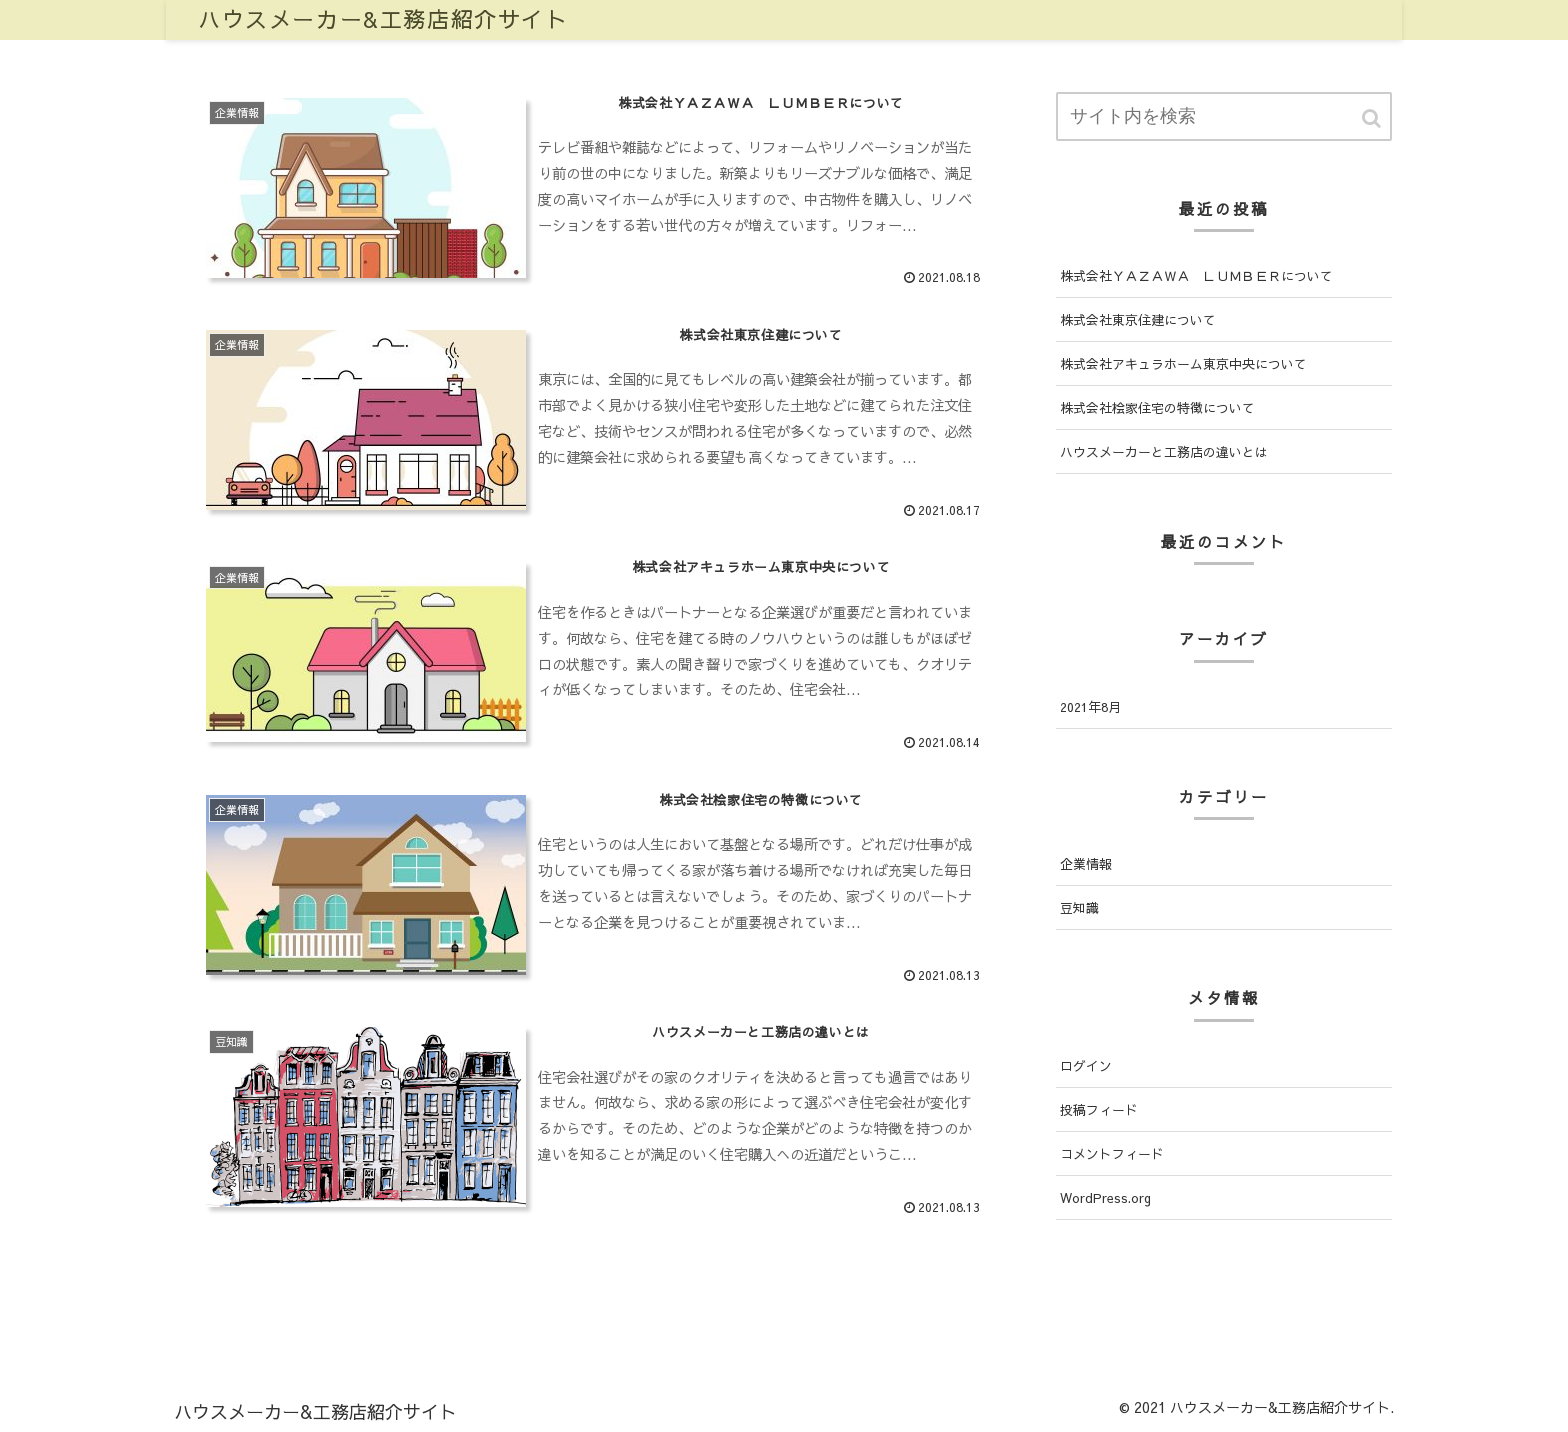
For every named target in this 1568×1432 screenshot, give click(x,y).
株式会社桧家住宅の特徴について (1157, 407)
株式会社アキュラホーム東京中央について (1183, 363)
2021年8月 (1090, 706)
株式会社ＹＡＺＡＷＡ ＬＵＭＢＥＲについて (1196, 275)
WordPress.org (1105, 1197)
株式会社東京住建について (1138, 319)
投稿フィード (1099, 1109)
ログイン (1086, 1065)
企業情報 (1086, 863)
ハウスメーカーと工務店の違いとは (1164, 451)
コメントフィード (1112, 1153)
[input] (1224, 116)
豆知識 (1079, 907)
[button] (1373, 118)
